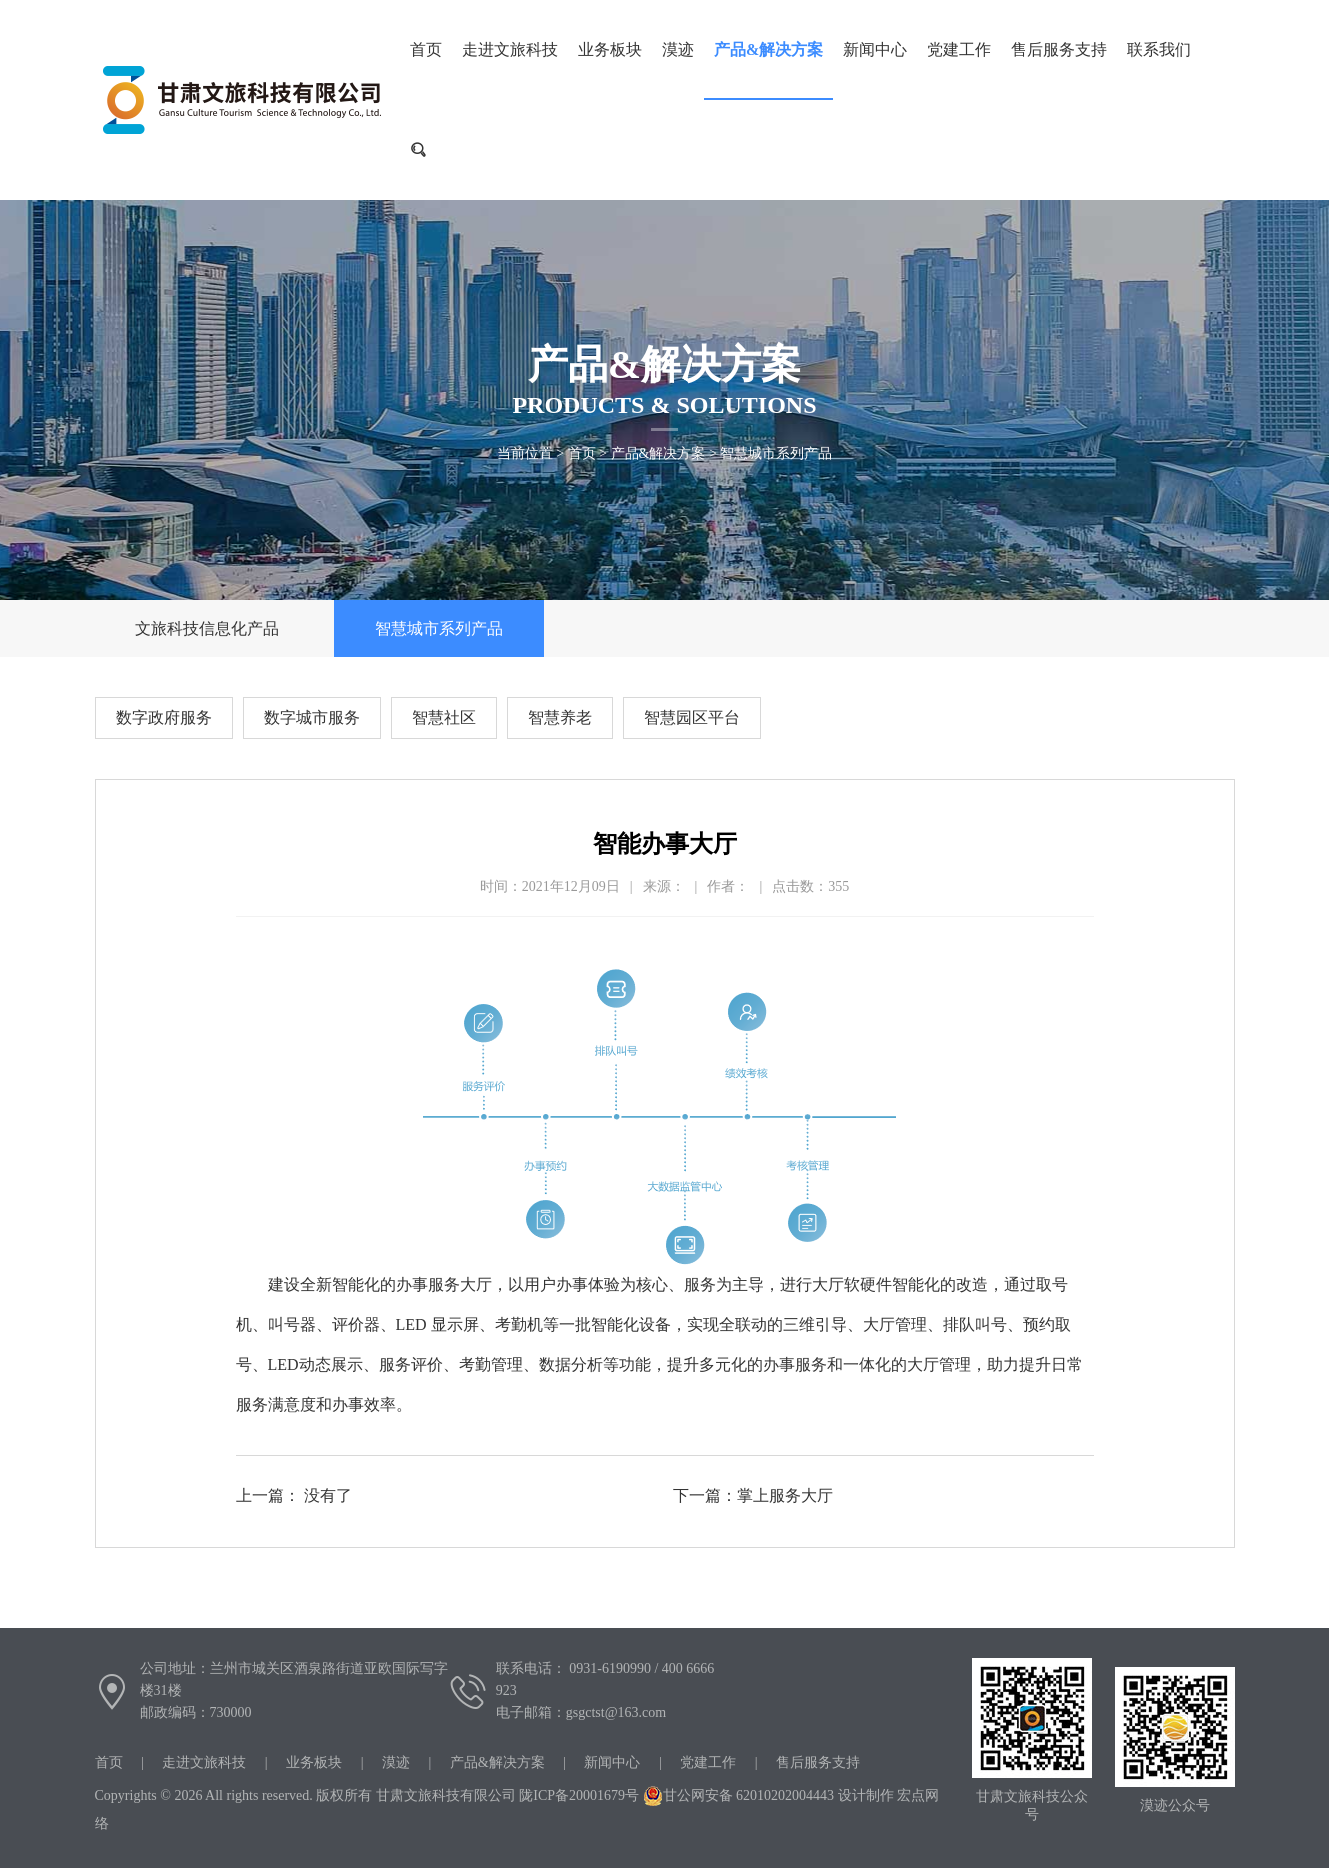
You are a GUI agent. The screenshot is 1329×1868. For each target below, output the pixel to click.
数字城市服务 (312, 717)
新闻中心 (875, 49)
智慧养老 (560, 717)
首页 (582, 453)
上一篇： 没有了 (294, 1495)
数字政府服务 (164, 717)
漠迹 (678, 49)
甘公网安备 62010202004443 (739, 1796)
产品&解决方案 (768, 49)
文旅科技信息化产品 (207, 628)
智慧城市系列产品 (776, 453)
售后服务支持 (1059, 49)
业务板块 (610, 49)
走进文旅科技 (510, 49)
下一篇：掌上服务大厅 (753, 1495)
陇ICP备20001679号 (579, 1795)
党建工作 (959, 49)
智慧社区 (444, 717)
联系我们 (1159, 49)
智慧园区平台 (692, 717)
